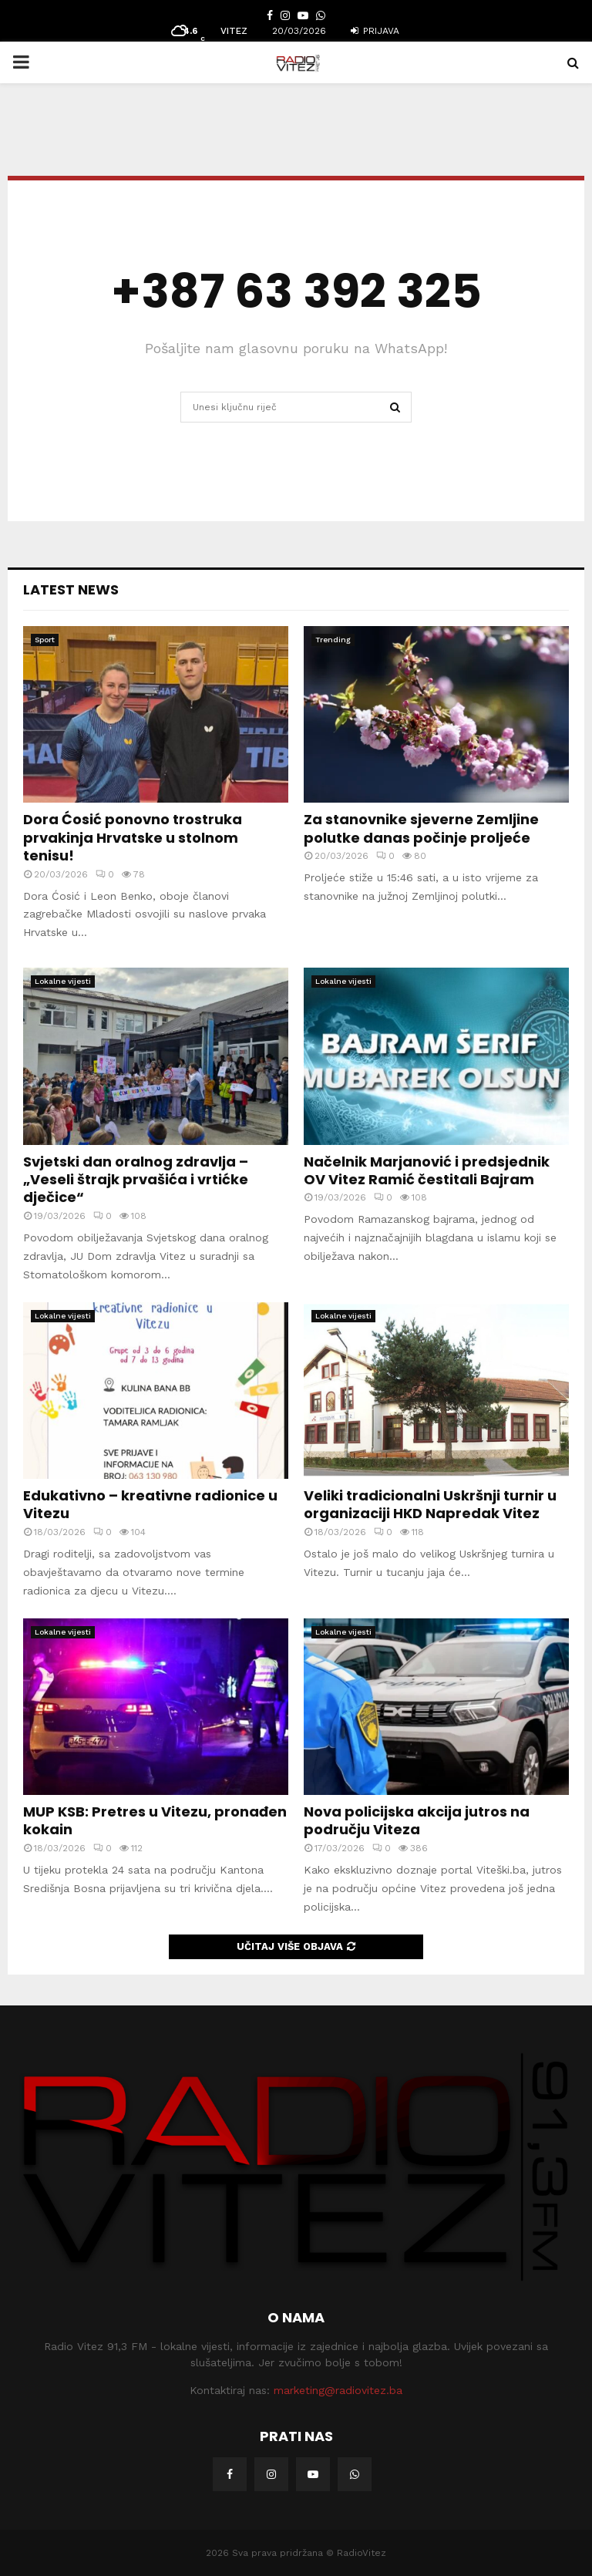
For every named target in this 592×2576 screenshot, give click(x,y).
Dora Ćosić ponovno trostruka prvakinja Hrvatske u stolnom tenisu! (132, 837)
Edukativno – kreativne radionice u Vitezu (150, 1504)
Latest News (71, 589)
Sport (45, 639)
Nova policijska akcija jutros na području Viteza (417, 1820)
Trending (333, 639)
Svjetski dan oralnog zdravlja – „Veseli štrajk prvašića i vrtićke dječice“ (135, 1179)
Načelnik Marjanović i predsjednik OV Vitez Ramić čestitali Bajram (427, 1170)
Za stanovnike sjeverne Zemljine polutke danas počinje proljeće (421, 828)
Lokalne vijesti (63, 981)
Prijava (375, 30)
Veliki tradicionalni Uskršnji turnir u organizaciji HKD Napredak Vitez (430, 1504)
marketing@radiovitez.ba (338, 2390)
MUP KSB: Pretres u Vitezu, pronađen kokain (155, 1820)
